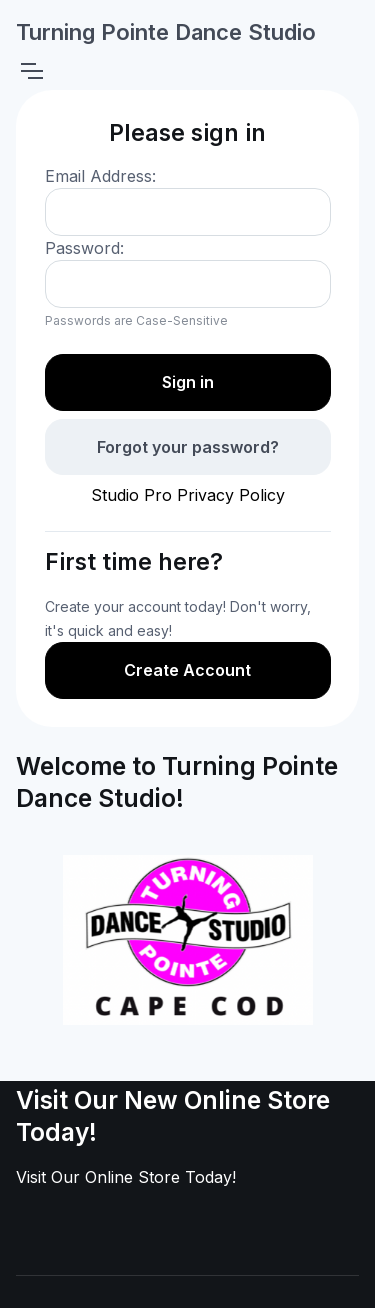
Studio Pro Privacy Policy (188, 495)
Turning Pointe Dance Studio (166, 32)
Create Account (187, 670)
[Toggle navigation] (31, 71)
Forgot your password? (188, 447)
